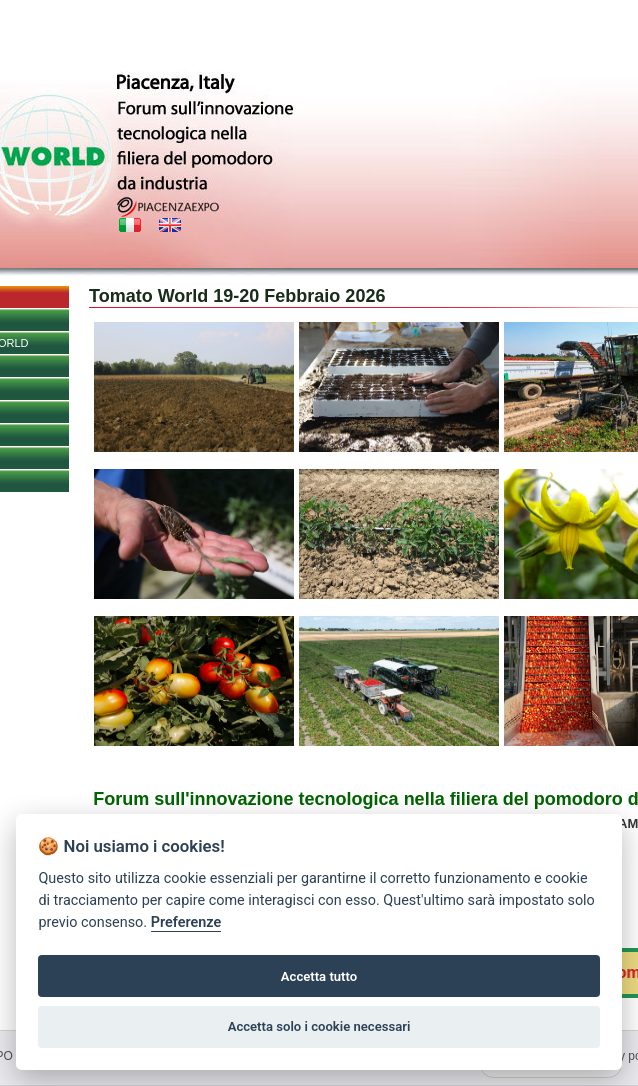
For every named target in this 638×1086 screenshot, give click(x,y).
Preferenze (186, 922)
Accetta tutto (319, 976)
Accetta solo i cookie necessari (319, 1026)
